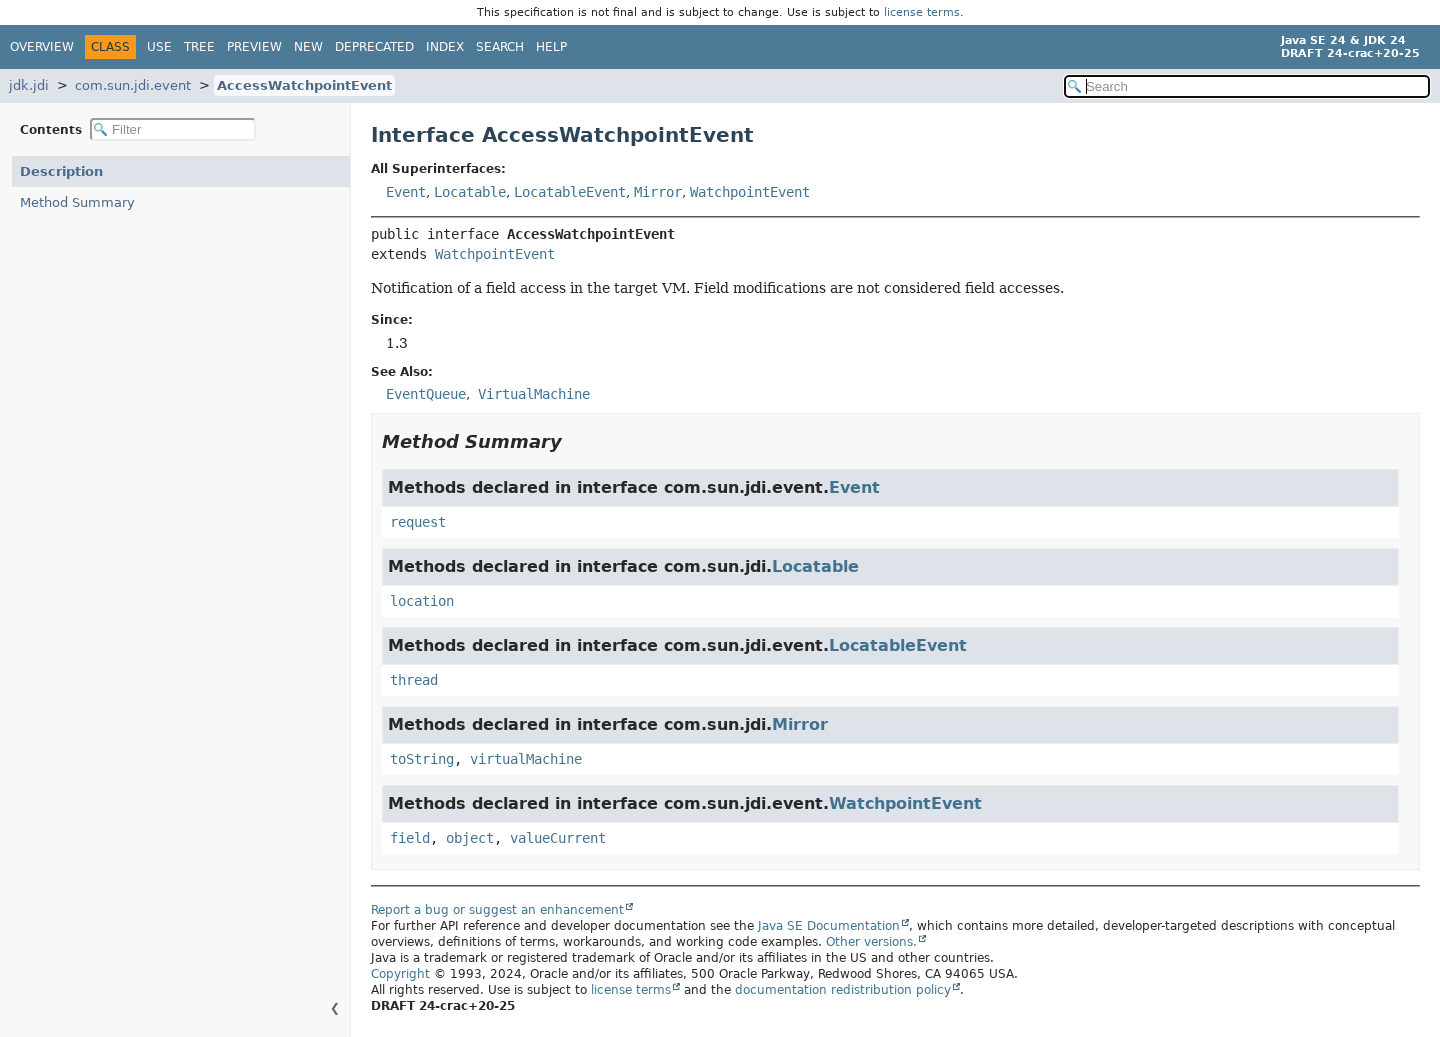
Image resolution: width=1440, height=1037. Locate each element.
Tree (199, 47)
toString (422, 759)
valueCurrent (558, 838)
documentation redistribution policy (843, 990)
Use (159, 47)
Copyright (400, 974)
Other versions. (871, 942)
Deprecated (374, 47)
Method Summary (77, 202)
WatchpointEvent (750, 192)
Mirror (658, 192)
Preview (254, 47)
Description (61, 171)
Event (406, 192)
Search (500, 47)
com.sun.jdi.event (133, 85)
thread (414, 680)
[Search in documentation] (1247, 86)
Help (551, 47)
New (308, 47)
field (410, 838)
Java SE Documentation (829, 926)
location (422, 601)
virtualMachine (526, 759)
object (470, 838)
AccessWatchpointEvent (304, 85)
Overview (42, 47)
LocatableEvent (570, 192)
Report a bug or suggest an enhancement (497, 910)
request (418, 522)
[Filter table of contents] (173, 129)
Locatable (470, 192)
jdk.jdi (29, 85)
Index (445, 47)
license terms (922, 12)
